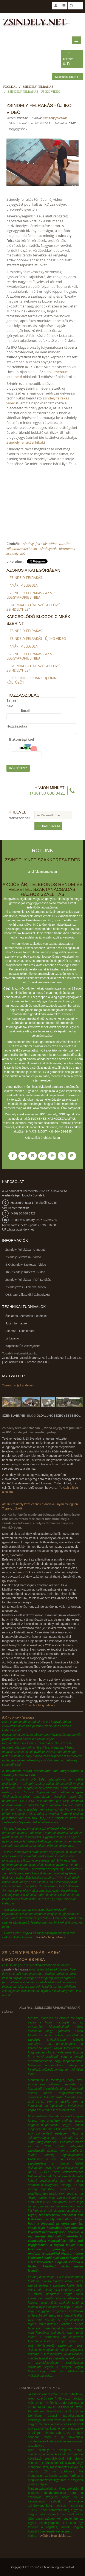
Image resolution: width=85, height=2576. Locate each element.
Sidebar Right (67, 77)
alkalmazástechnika (22, 548)
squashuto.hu (13, 1362)
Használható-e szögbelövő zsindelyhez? (33, 607)
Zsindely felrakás (38, 86)
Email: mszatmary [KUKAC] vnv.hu (34, 1220)
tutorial (64, 543)
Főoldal (10, 86)
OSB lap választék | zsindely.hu (27, 1294)
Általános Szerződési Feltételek (26, 1316)
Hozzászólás (13, 726)
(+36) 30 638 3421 (23, 1213)
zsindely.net (56, 1357)
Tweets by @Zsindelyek (18, 1385)
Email (25, 710)
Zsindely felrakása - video (23, 1257)
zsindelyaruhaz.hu (32, 1357)
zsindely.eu (74, 1357)
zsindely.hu (10, 1357)
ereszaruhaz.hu (36, 1362)
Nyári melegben (24, 585)
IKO (23, 553)
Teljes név (11, 703)
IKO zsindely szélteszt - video (25, 1264)
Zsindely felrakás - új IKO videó (34, 91)
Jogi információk (16, 1323)
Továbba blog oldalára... (52, 1937)
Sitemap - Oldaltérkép (19, 1331)
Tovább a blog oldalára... (41, 1705)
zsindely (28, 543)
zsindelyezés (48, 548)
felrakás (42, 543)
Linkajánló (12, 1338)
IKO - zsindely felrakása (18, 1717)
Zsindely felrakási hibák (25, 442)
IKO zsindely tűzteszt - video (25, 1272)
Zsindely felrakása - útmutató (25, 1249)
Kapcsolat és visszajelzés (22, 1346)
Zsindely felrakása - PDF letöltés (28, 1279)
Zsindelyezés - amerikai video (25, 1287)
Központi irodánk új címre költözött (32, 680)
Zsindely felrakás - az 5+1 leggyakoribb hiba (31, 595)
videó (53, 543)
